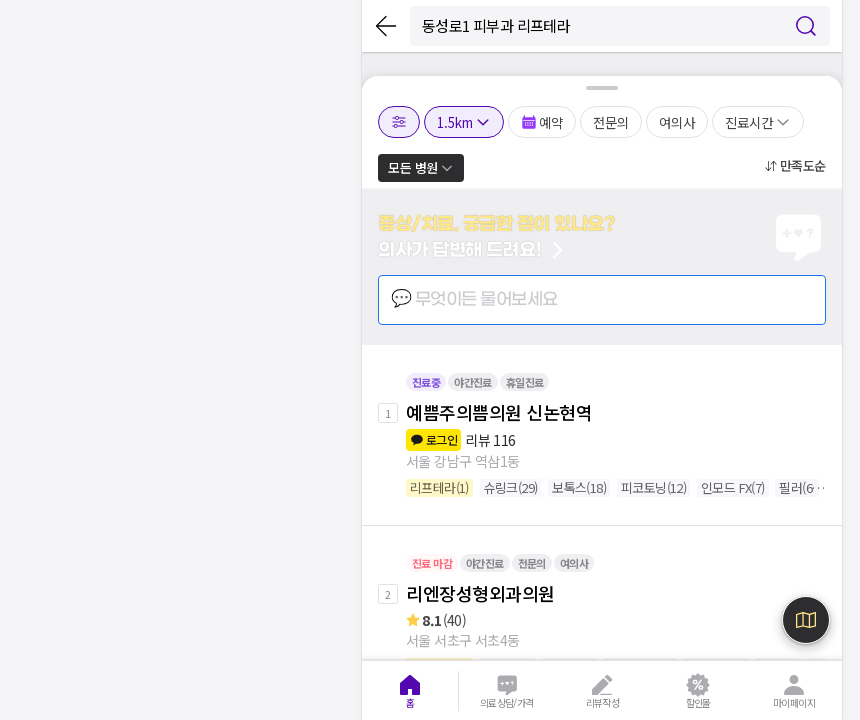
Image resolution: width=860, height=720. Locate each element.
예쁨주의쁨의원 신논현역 (499, 412)
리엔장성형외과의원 (480, 593)
